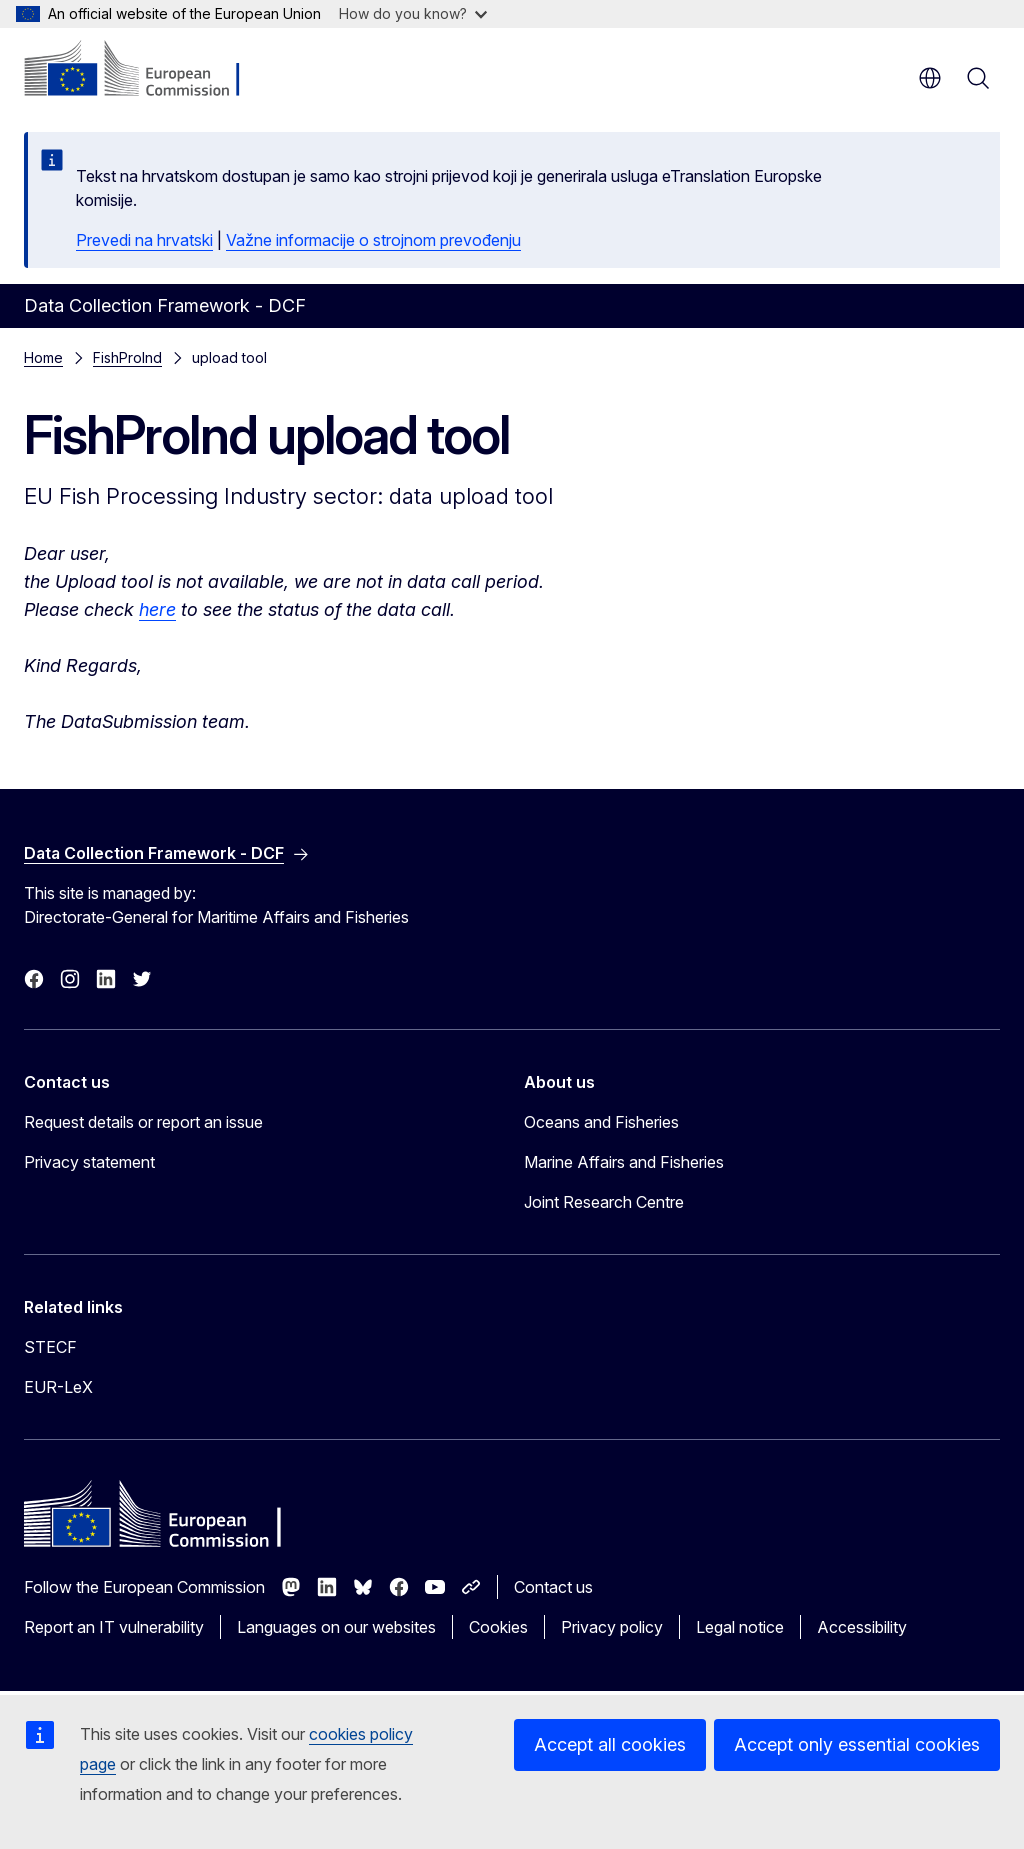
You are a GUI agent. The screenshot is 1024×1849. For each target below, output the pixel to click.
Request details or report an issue (143, 1122)
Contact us (553, 1587)
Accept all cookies (610, 1744)
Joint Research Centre (604, 1202)
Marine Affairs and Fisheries (624, 1162)
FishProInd (127, 357)
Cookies (498, 1627)
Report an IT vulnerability (114, 1627)
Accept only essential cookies (857, 1744)
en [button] (930, 78)
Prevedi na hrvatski (144, 240)
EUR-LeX (58, 1387)
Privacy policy (612, 1627)
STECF (50, 1347)
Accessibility (862, 1627)
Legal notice (740, 1627)
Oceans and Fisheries (601, 1122)
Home (43, 357)
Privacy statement (89, 1162)
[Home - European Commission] (145, 70)
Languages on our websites (336, 1627)
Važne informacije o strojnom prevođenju (373, 240)
